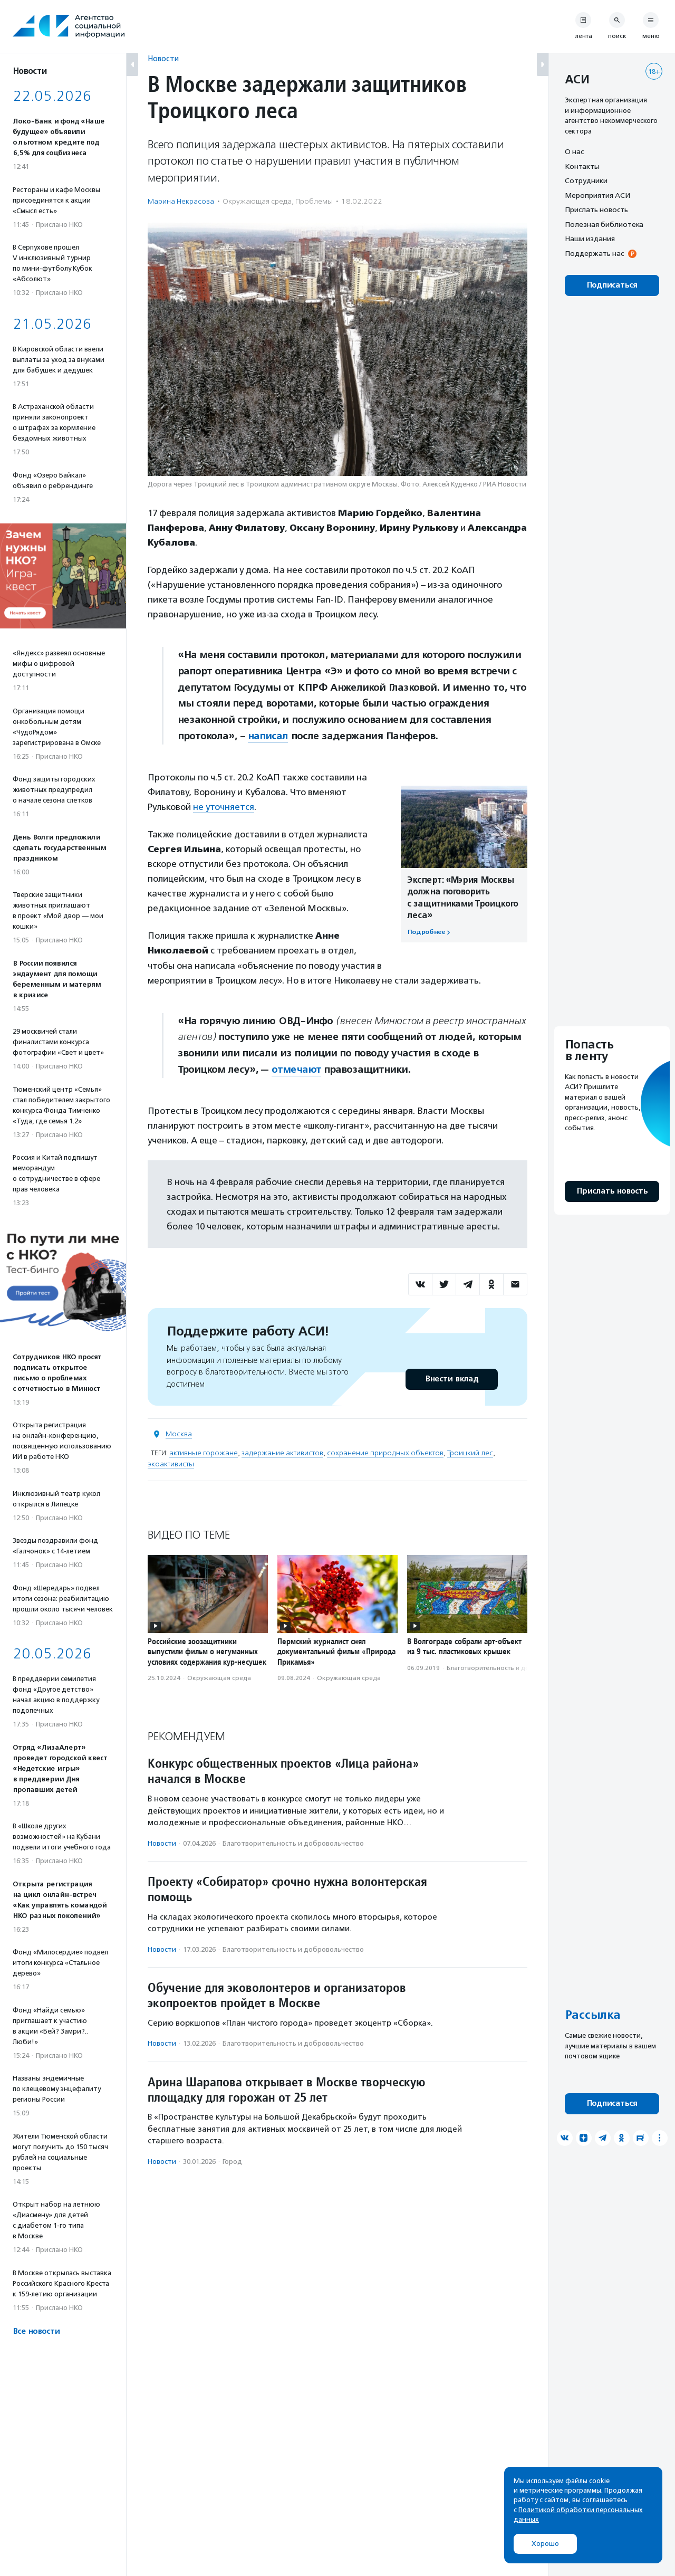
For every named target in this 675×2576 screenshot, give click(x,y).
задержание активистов (282, 1452)
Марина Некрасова (181, 201)
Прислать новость (596, 209)
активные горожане (203, 1452)
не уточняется (223, 807)
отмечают (296, 1069)
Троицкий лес (470, 1452)
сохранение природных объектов (385, 1452)
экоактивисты (171, 1463)
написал (268, 736)
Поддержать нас (594, 253)
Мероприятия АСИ (597, 195)
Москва (179, 1433)
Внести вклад (451, 1379)
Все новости (36, 2331)
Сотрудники (586, 180)
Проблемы (314, 201)
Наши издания (590, 238)
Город (232, 2161)
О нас (574, 151)
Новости (163, 58)
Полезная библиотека (604, 224)
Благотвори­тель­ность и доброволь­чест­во (512, 1668)
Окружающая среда (257, 201)
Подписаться (612, 285)
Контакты (582, 166)
